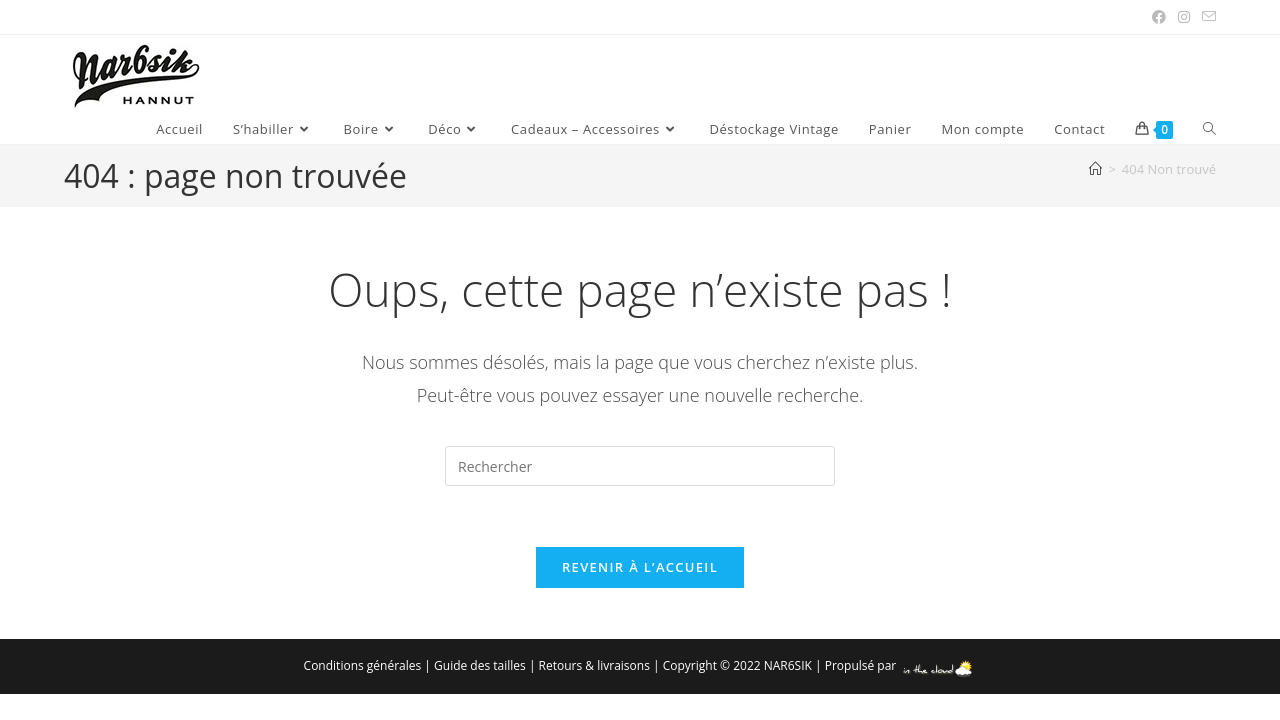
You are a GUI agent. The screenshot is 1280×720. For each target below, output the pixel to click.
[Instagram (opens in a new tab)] (1184, 17)
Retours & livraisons (594, 665)
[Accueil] (1095, 169)
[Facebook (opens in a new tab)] (1159, 17)
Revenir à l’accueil (640, 567)
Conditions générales (363, 665)
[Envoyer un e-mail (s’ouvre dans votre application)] (1206, 17)
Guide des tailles (480, 665)
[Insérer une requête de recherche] (640, 466)
